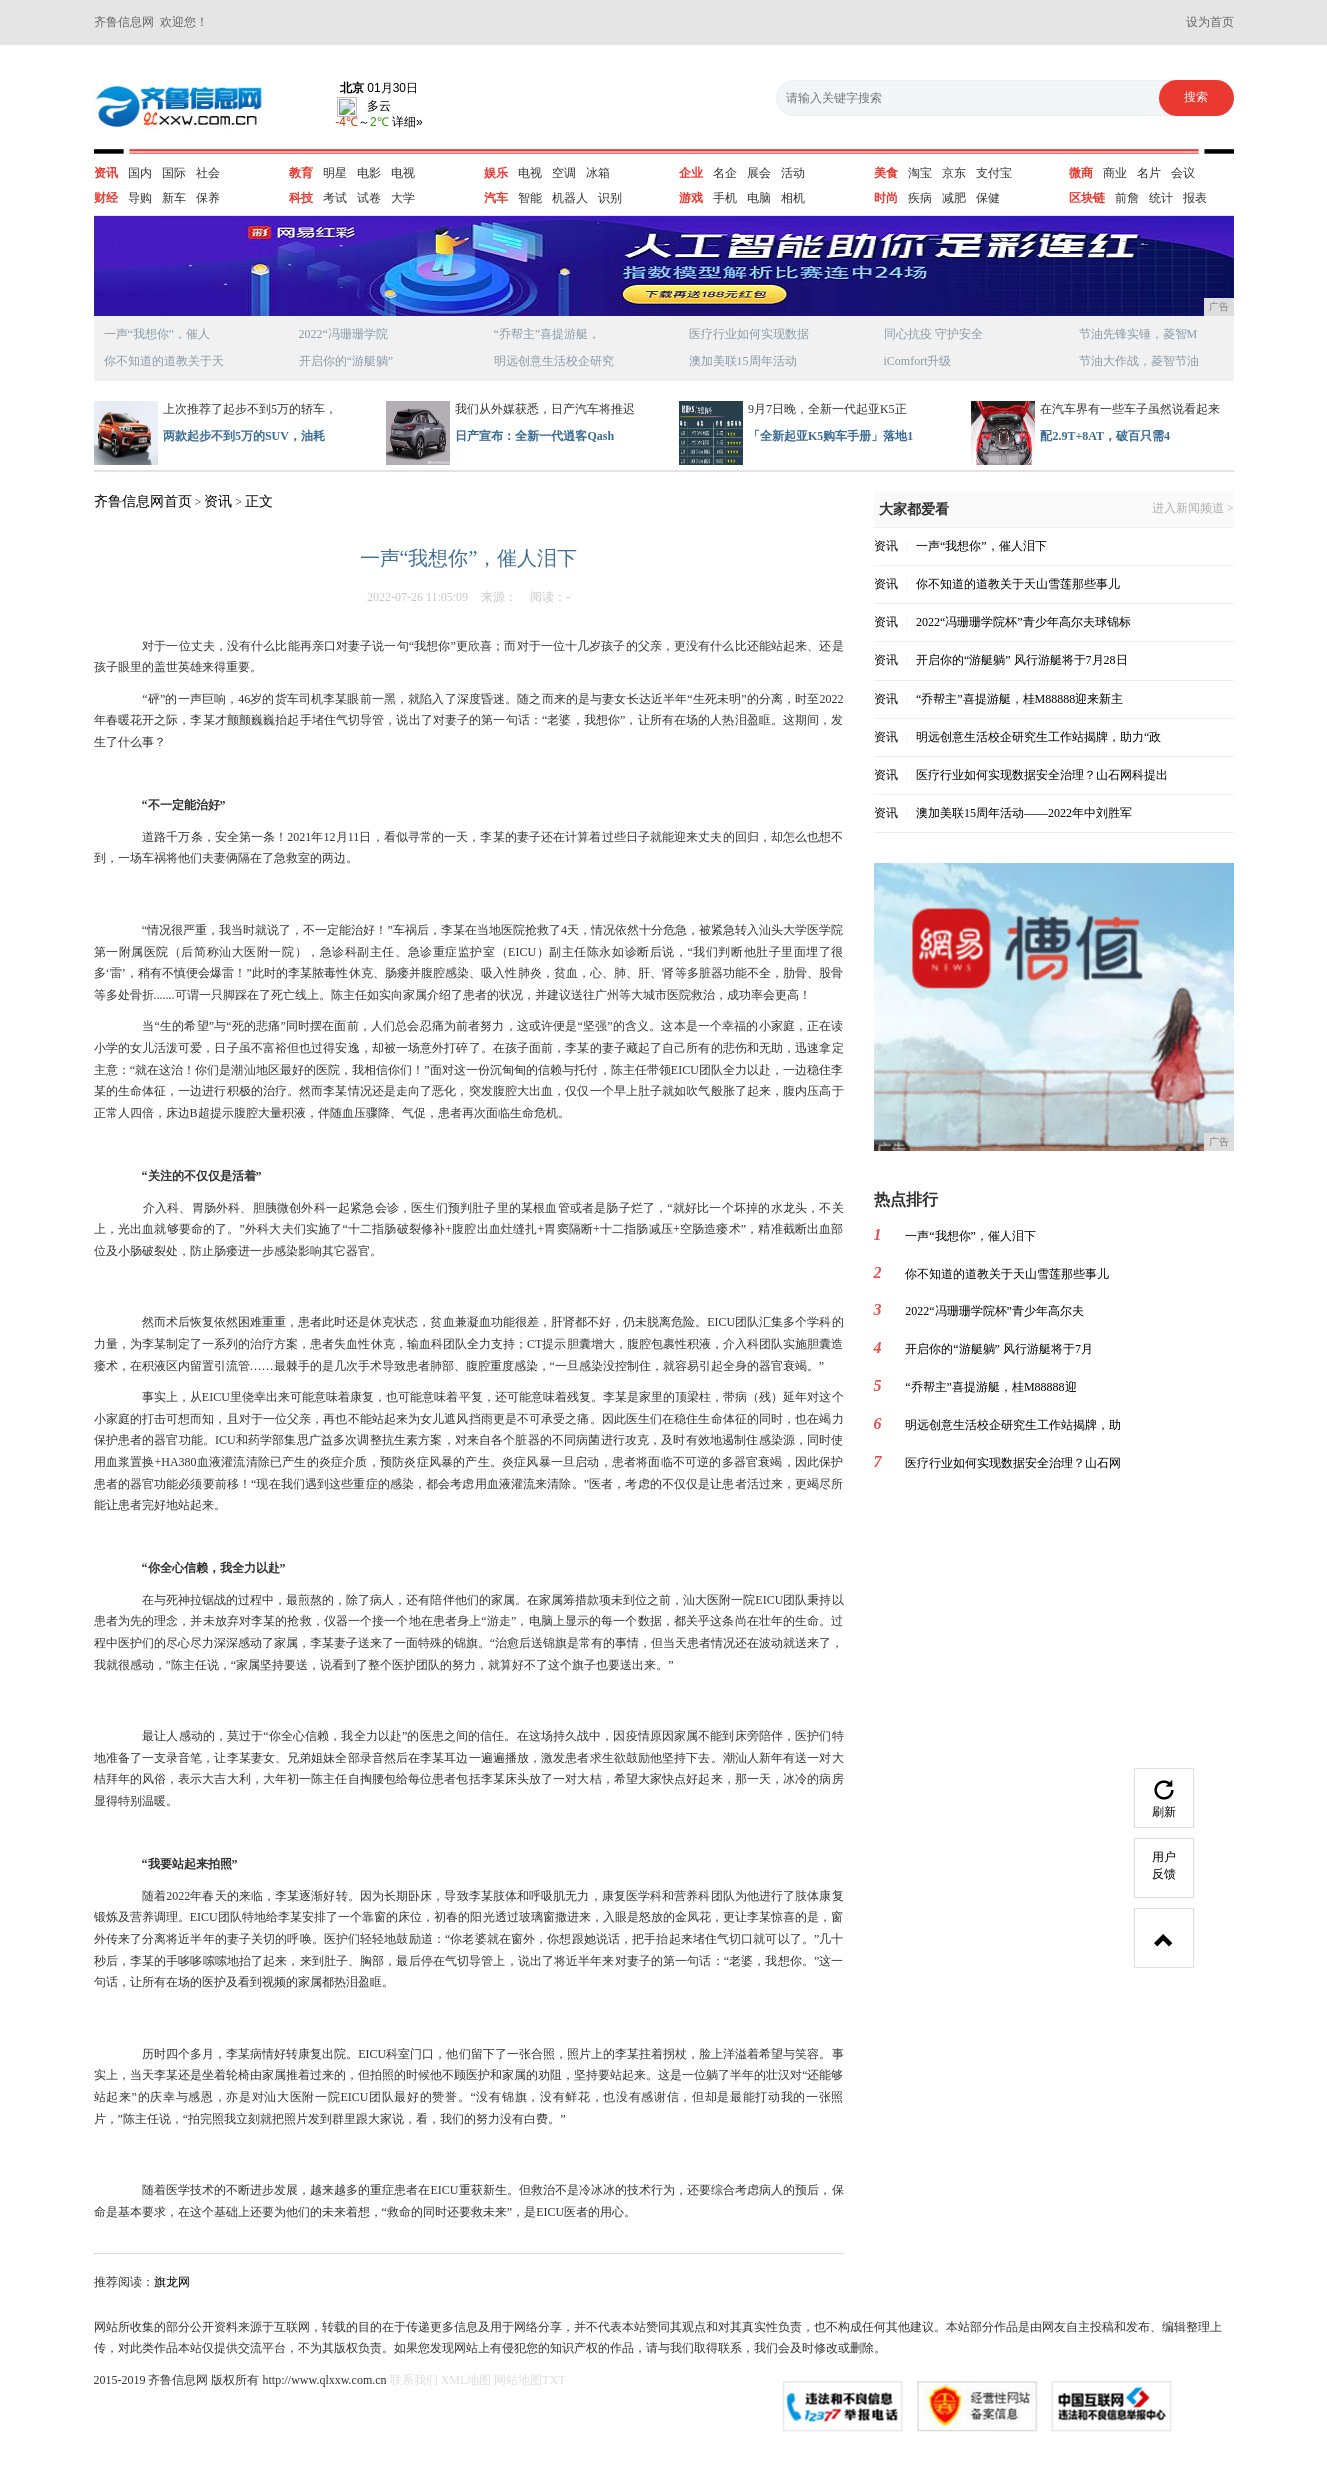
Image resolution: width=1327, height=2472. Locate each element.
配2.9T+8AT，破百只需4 (1105, 436)
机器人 (570, 198)
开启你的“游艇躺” (346, 361)
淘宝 (920, 173)
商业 (1115, 173)
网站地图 (518, 2380)
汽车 (496, 198)
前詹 (1127, 198)
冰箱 (598, 173)
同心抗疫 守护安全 (933, 334)
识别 (610, 198)
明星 (335, 173)
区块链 (1087, 198)
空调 (564, 173)
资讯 (106, 173)
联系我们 (414, 2380)
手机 (725, 198)
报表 (1195, 198)
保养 (208, 198)
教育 (301, 173)
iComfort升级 (918, 361)
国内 (140, 173)
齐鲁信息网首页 (143, 501)
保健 (988, 198)
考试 (335, 198)
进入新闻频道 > (1193, 508)
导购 (140, 198)
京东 (954, 173)
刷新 (1164, 1799)
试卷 (369, 198)
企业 (691, 173)
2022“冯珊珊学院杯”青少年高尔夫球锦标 (1023, 622)
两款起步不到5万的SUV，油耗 (244, 436)
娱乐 (496, 173)
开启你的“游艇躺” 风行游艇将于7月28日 (1022, 660)
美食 (886, 173)
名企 (725, 173)
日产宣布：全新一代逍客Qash (534, 436)
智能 (530, 198)
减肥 (954, 198)
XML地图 (466, 2380)
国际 (174, 173)
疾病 (920, 198)
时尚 (886, 198)
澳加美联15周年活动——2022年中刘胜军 (1024, 813)
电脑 (759, 198)
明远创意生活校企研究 (554, 361)
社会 (208, 173)
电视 (403, 173)
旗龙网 (172, 2282)
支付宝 (994, 173)
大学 (403, 198)
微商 (1081, 173)
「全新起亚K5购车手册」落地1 (830, 436)
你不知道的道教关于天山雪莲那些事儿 (1018, 584)
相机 (793, 198)
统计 (1161, 198)
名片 (1149, 173)
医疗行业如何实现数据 (749, 334)
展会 (759, 173)
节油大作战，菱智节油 (1139, 361)
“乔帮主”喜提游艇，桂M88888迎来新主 (1019, 699)
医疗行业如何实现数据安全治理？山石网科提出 (1042, 775)
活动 (793, 173)
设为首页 (1210, 22)
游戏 (691, 198)
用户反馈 (1164, 1865)
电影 (369, 173)
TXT (553, 2380)
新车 (174, 198)
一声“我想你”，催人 (157, 334)
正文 (259, 501)
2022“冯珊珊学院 (343, 334)
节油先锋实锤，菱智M (1138, 334)
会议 (1183, 173)
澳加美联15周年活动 (743, 361)
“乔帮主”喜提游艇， (547, 334)
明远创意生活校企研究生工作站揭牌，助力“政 (1038, 737)
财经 (106, 198)
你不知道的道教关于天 (164, 361)
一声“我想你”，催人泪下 (981, 546)
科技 (301, 198)
